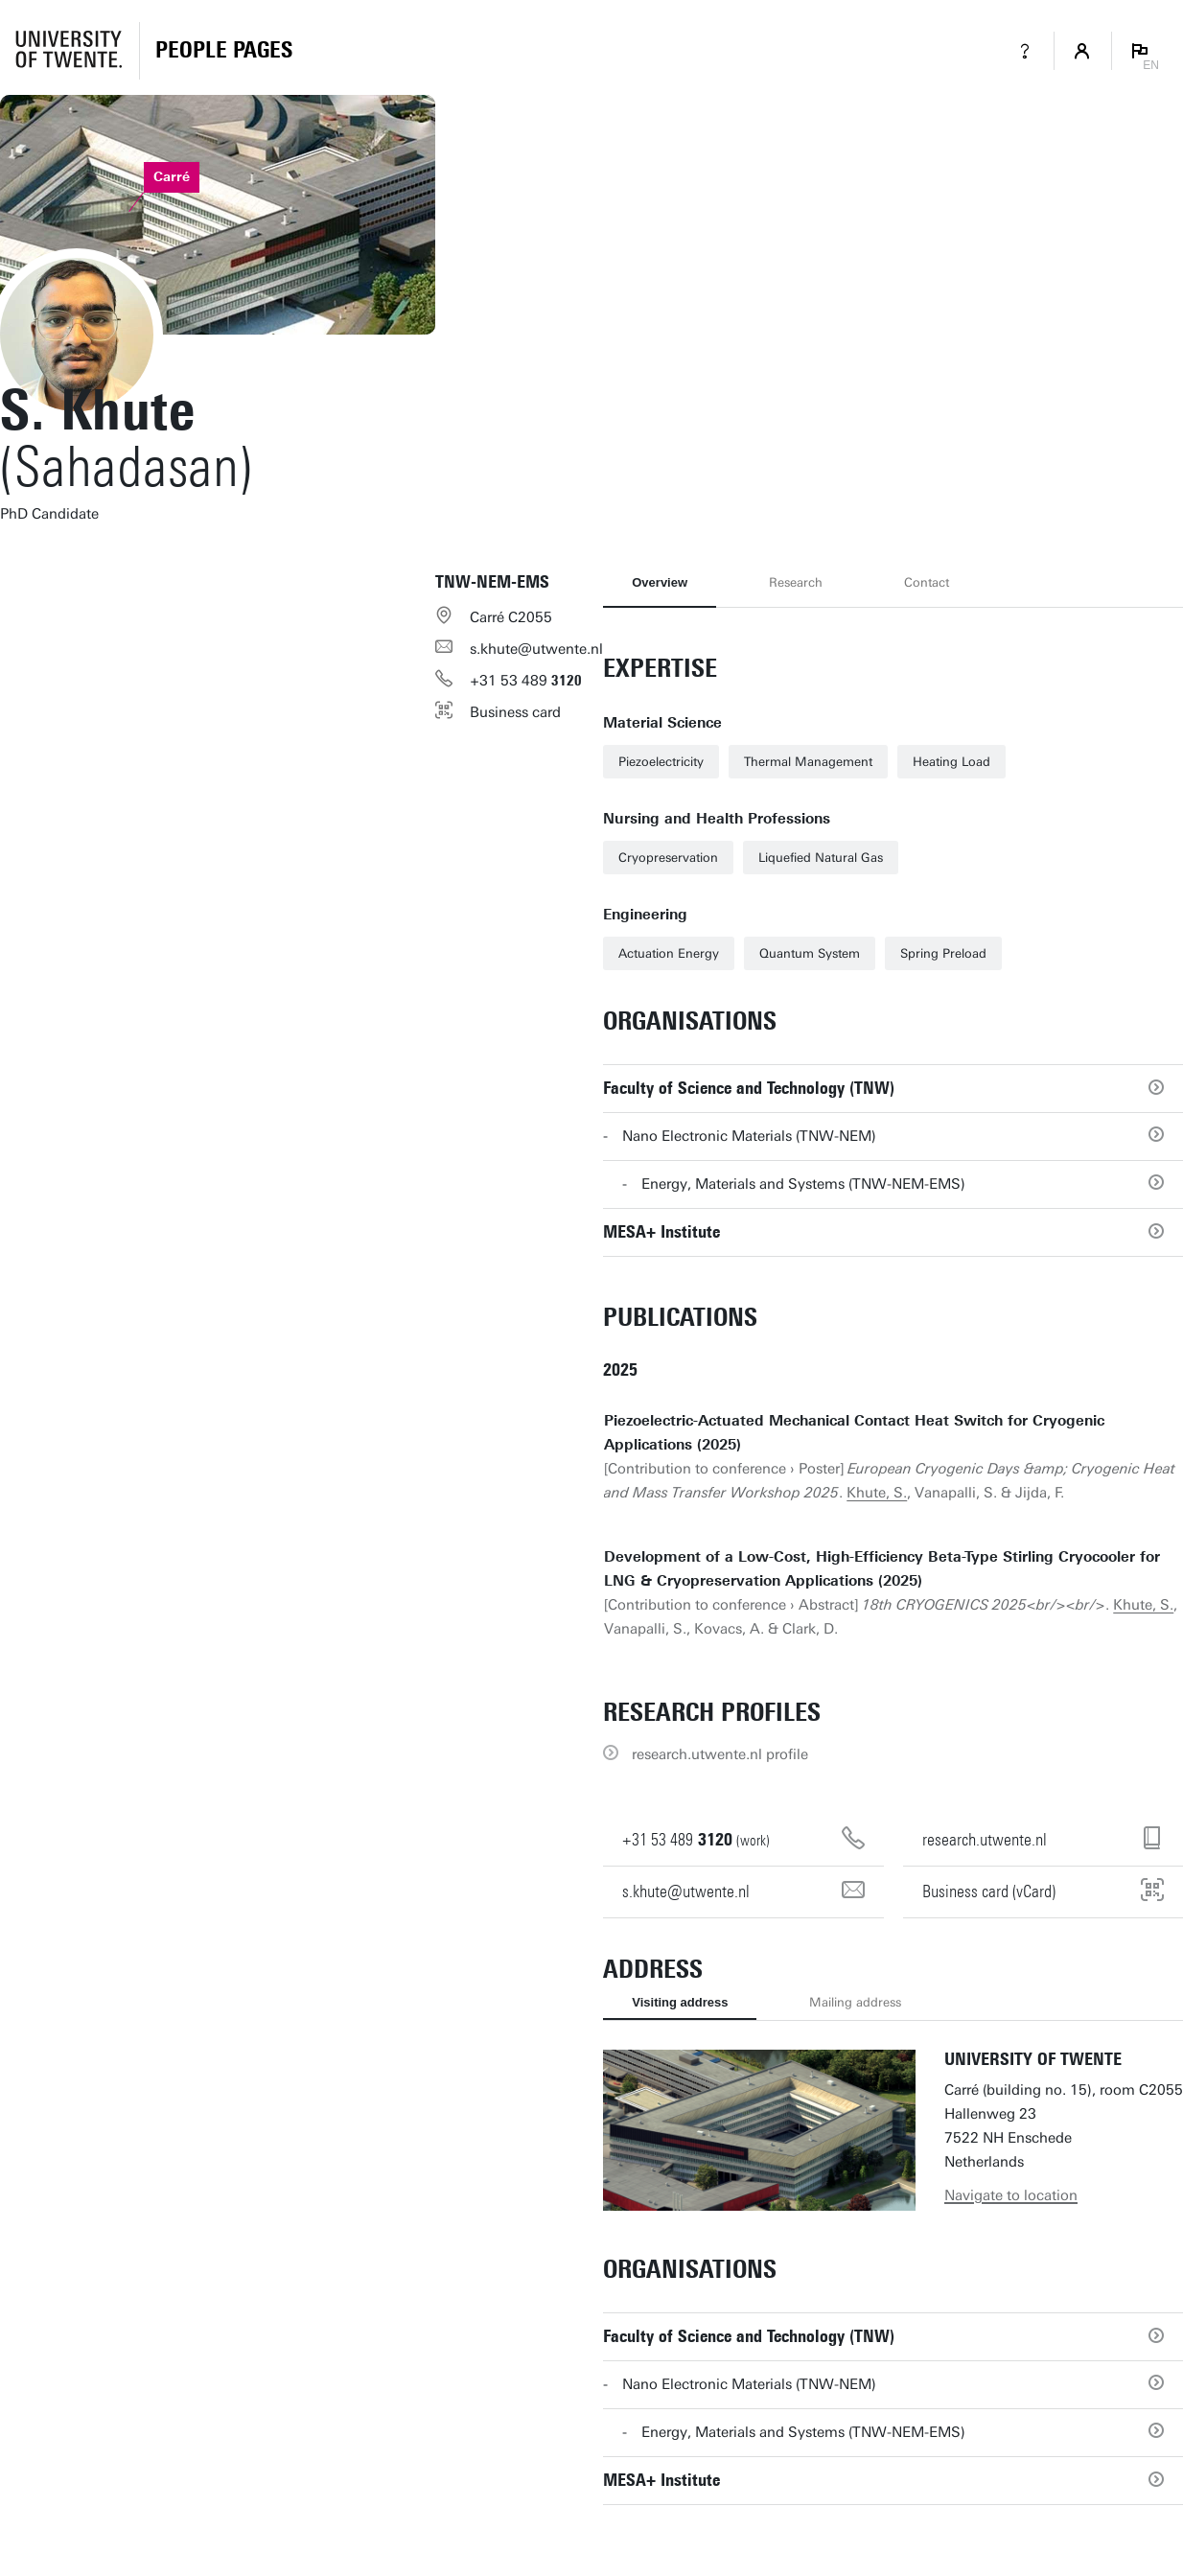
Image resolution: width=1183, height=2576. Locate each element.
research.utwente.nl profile (720, 1754)
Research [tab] (796, 582)
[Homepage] (223, 50)
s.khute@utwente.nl (536, 649)
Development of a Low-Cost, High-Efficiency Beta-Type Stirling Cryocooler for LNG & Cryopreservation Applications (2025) (882, 1569)
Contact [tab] (926, 582)
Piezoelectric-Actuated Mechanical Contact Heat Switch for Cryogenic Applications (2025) (854, 1432)
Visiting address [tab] (680, 2002)
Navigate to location (1011, 2195)
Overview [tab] (659, 582)
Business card (515, 712)
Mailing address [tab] (855, 2002)
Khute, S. (877, 1492)
